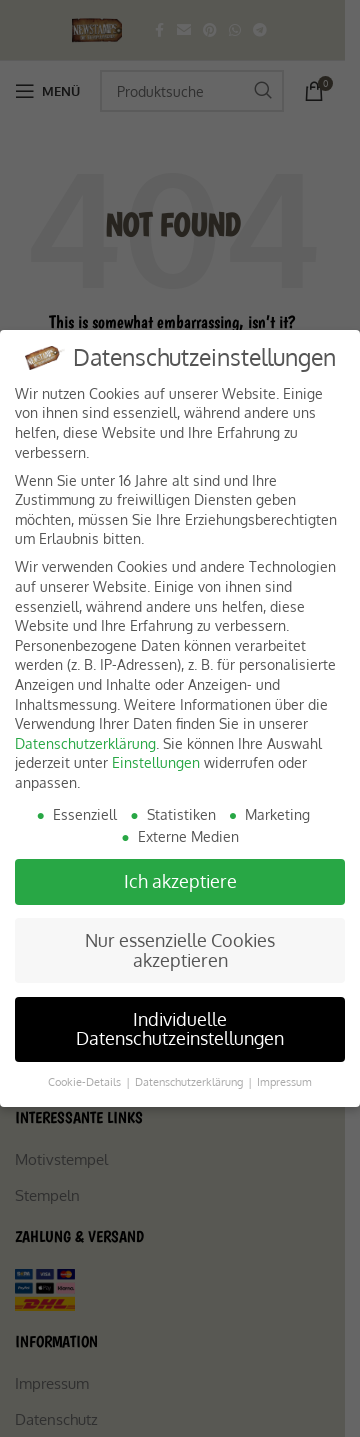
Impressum (284, 1081)
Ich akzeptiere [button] (180, 881)
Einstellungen (156, 762)
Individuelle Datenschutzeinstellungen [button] (180, 1029)
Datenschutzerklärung (85, 743)
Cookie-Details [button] (86, 1081)
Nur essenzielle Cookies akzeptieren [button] (180, 950)
